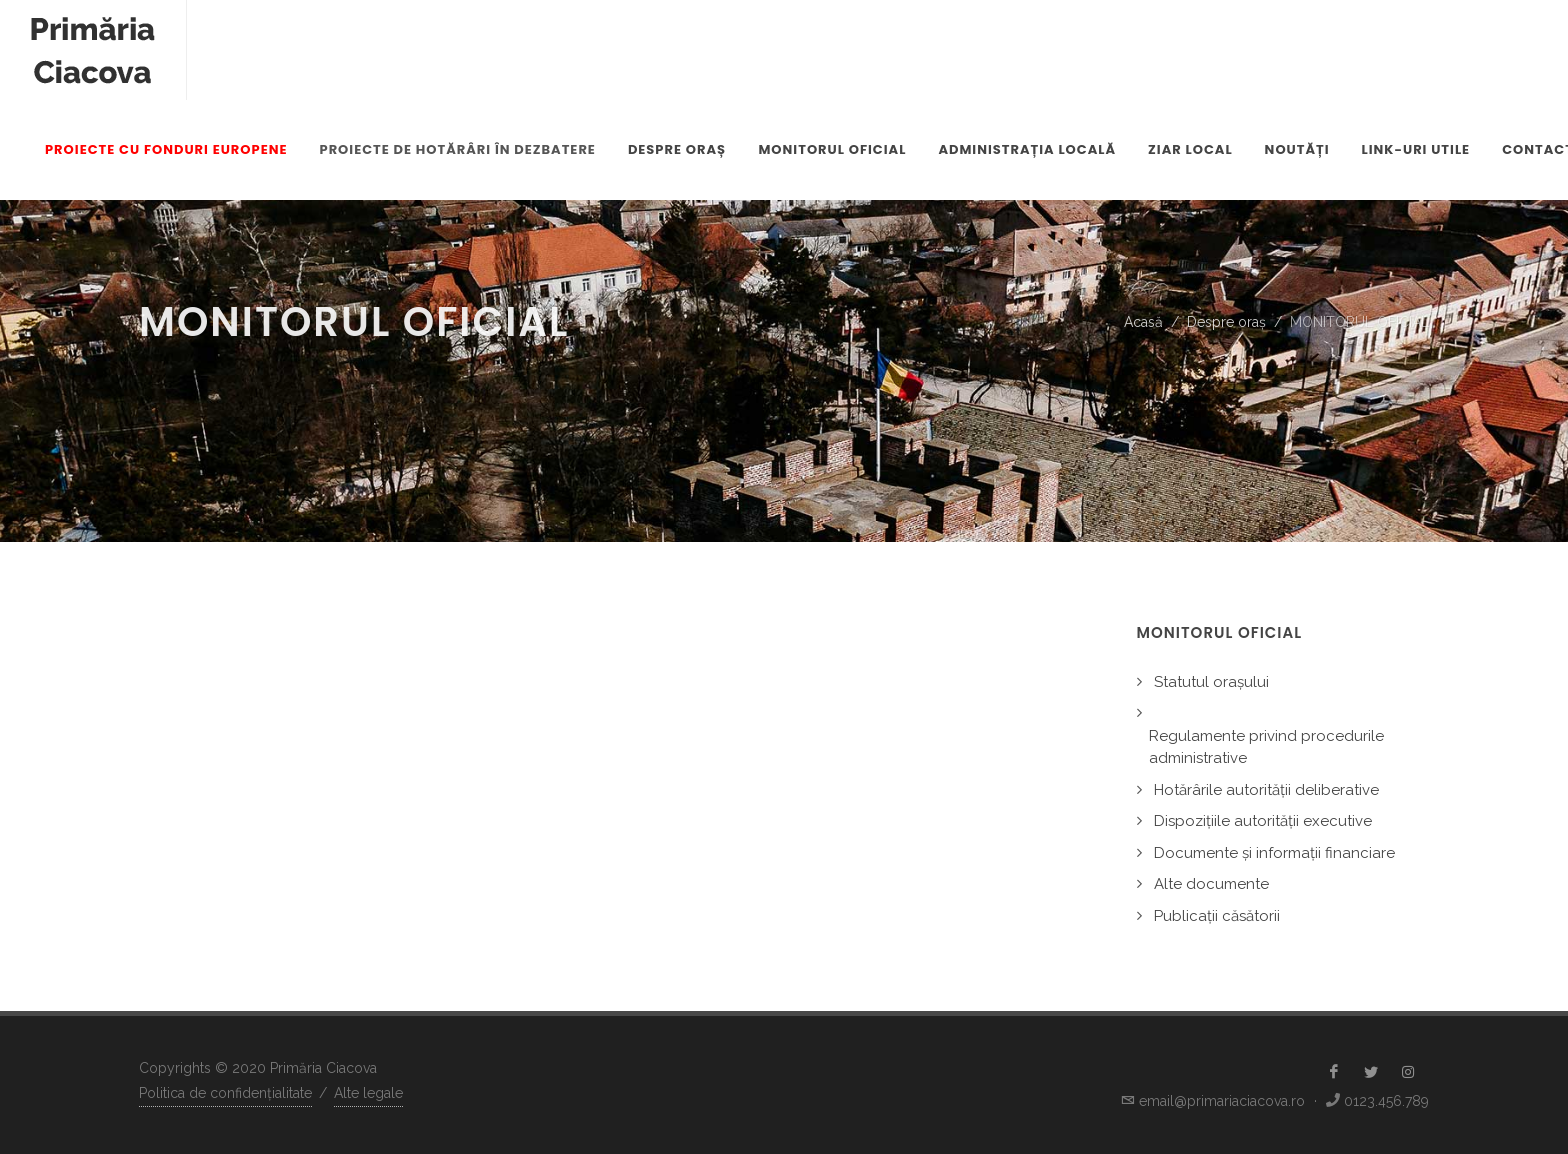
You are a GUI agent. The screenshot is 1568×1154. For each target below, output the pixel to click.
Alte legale (368, 1093)
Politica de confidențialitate (225, 1093)
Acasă (1143, 322)
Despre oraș (1226, 322)
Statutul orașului (1211, 682)
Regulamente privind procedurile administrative (1266, 747)
